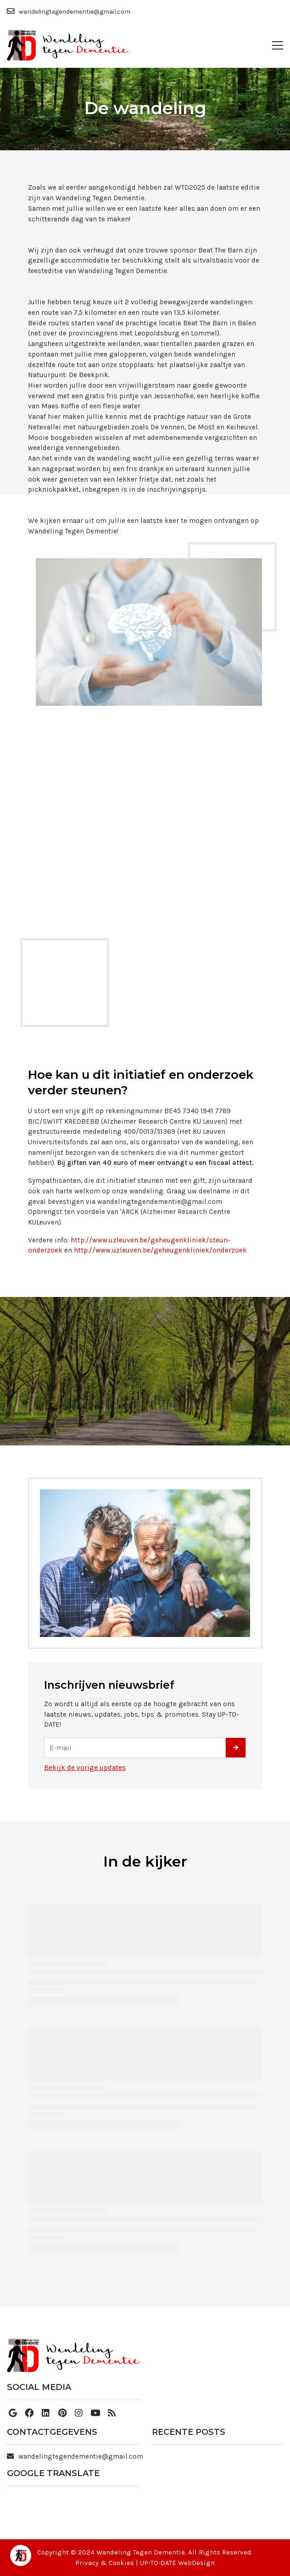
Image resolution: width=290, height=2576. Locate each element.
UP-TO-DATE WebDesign (177, 2563)
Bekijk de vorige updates (85, 1767)
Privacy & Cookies (104, 2563)
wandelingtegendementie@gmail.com (80, 2456)
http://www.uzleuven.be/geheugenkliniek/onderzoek (160, 1250)
